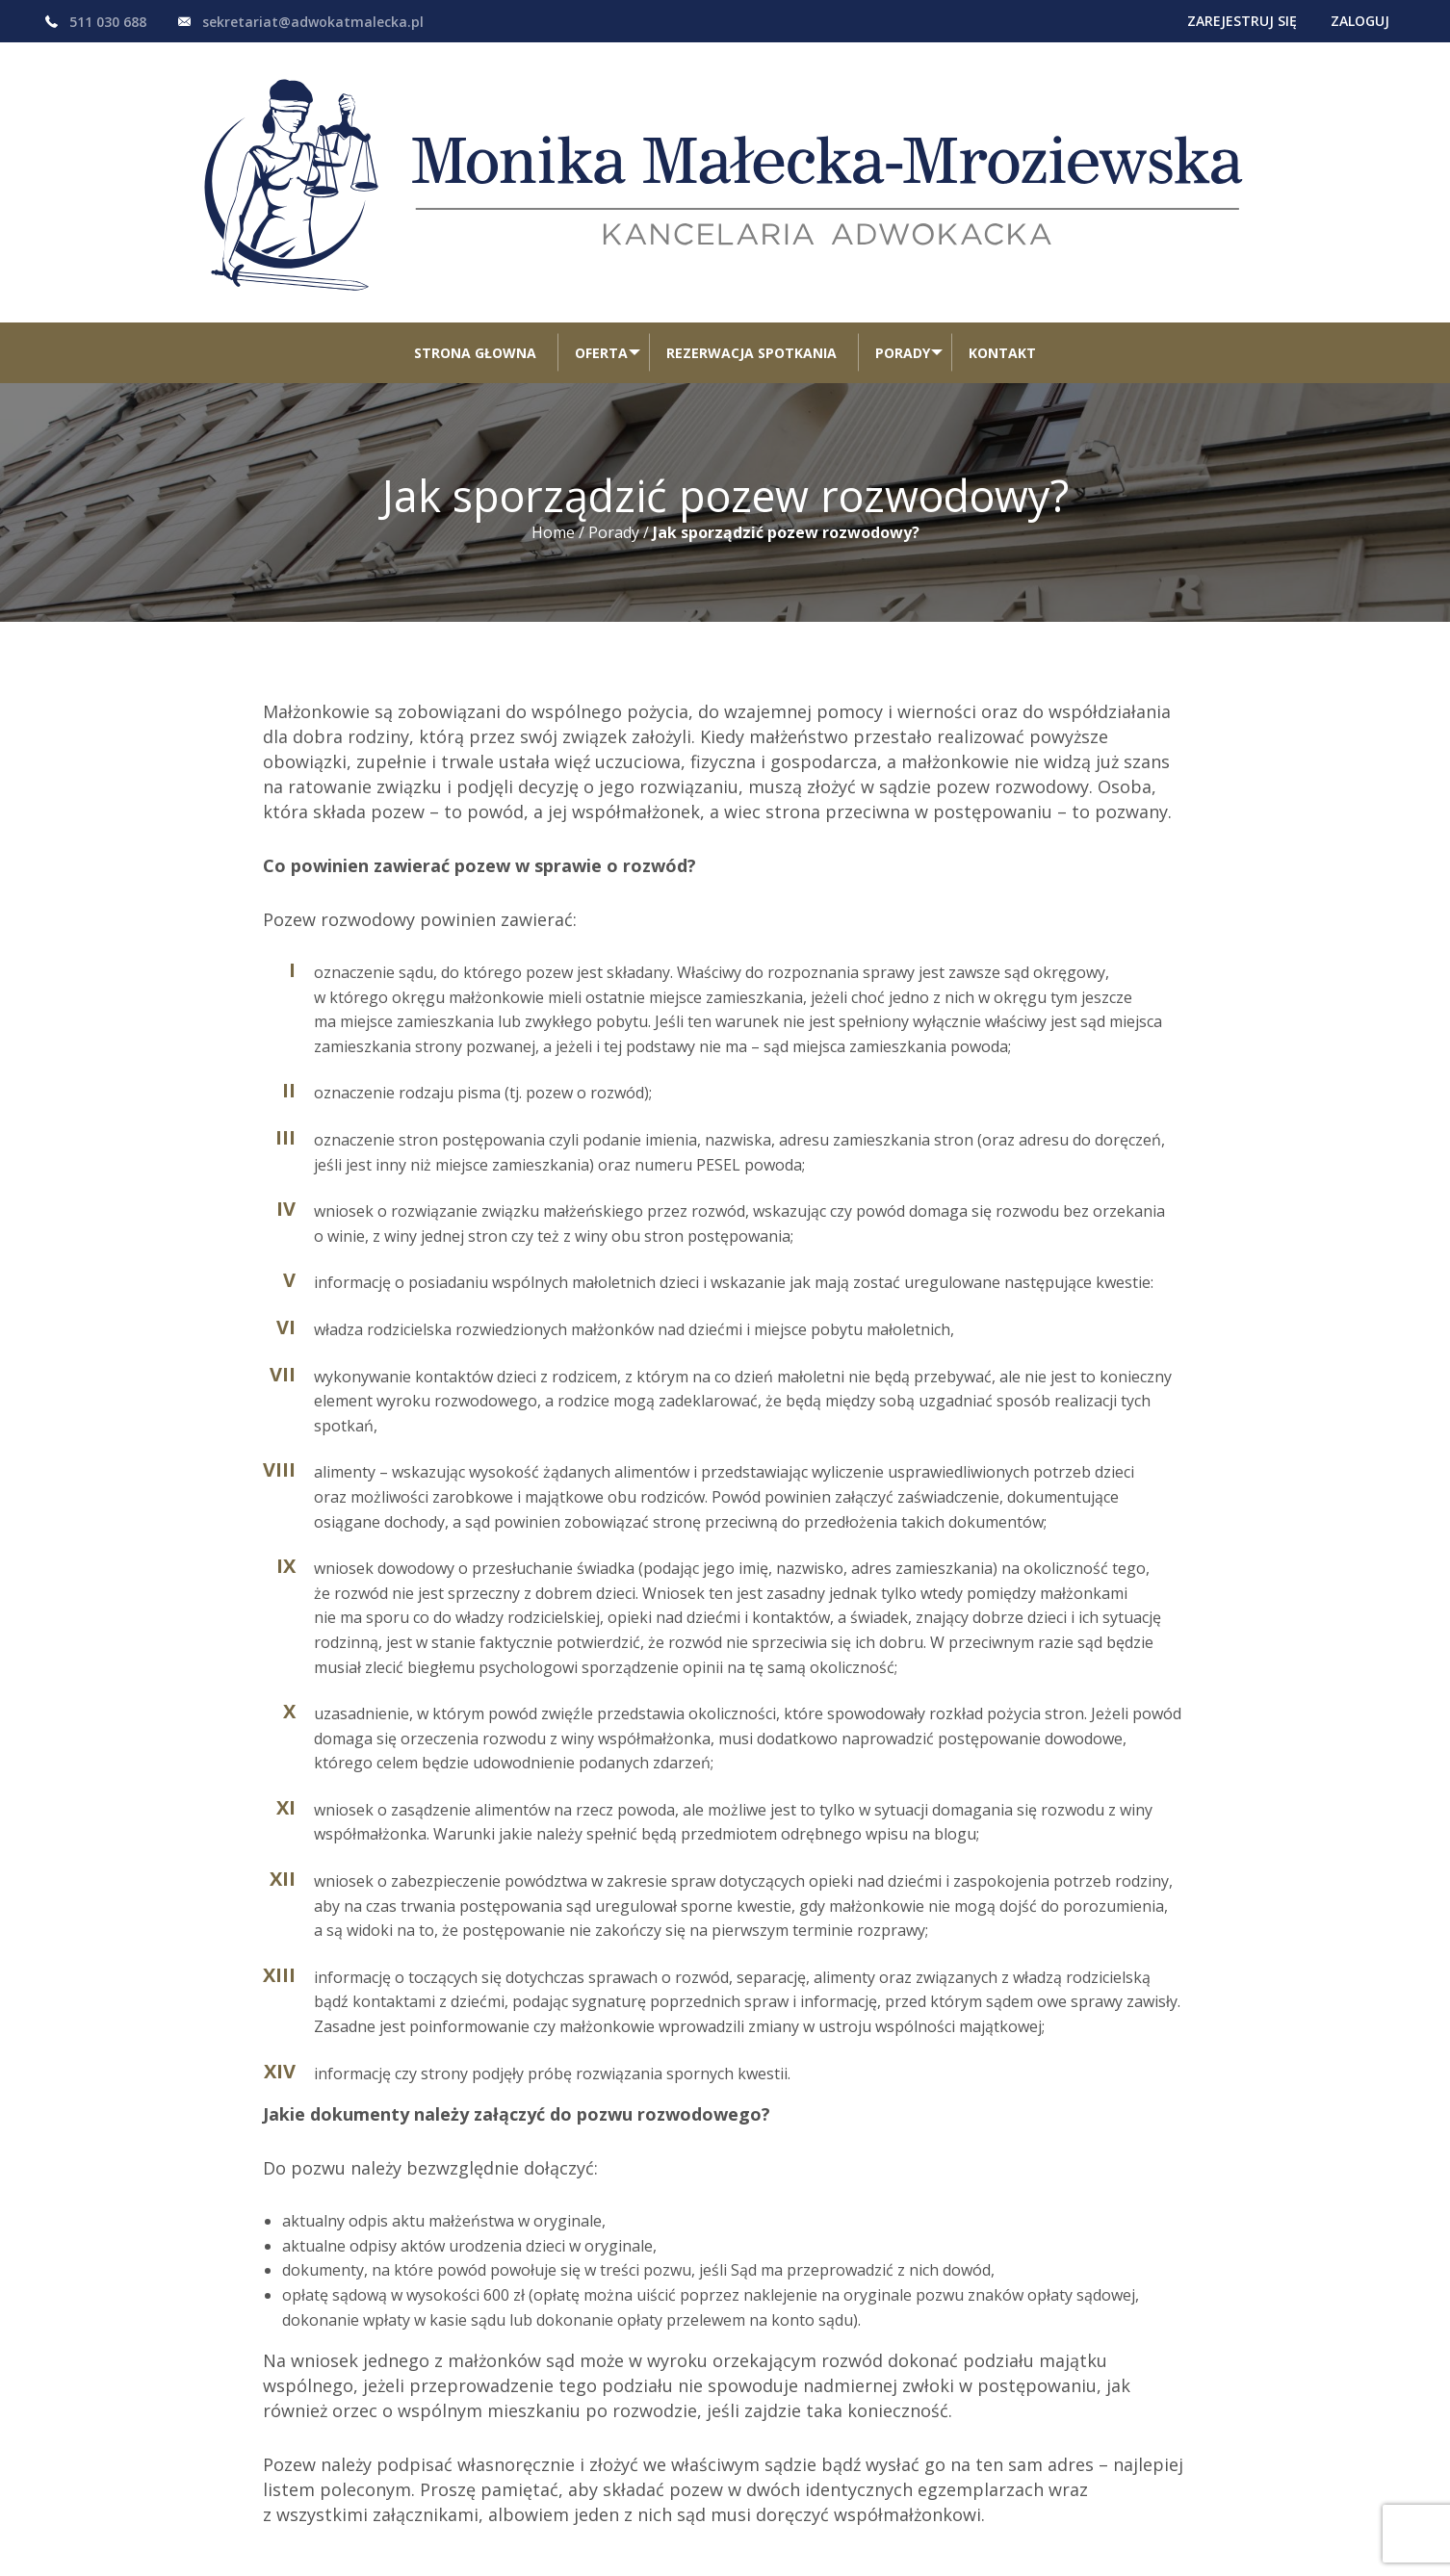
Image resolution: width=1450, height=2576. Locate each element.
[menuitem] (469, 208)
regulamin (338, 2532)
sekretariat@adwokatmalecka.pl (313, 22)
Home (553, 388)
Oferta (595, 208)
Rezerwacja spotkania (751, 208)
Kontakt (1008, 208)
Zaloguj (1346, 21)
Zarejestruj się (1201, 21)
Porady (902, 208)
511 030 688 (107, 22)
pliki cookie (435, 2532)
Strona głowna (469, 208)
